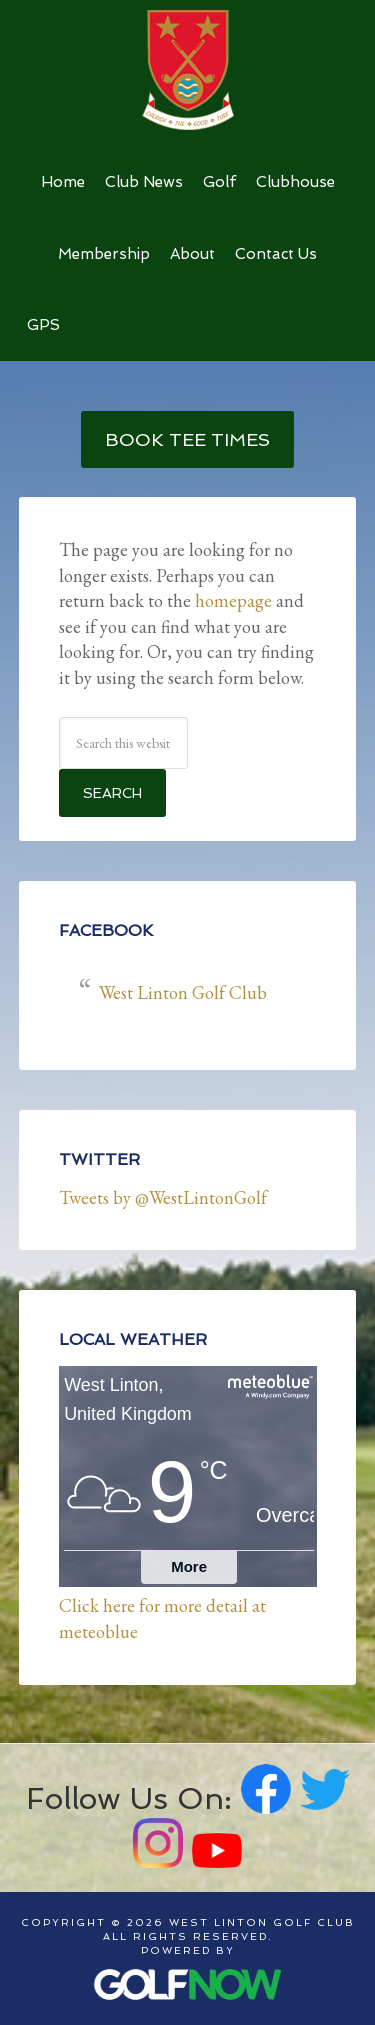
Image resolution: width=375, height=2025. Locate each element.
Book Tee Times (187, 439)
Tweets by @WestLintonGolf (163, 1197)
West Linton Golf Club (188, 70)
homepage (233, 600)
